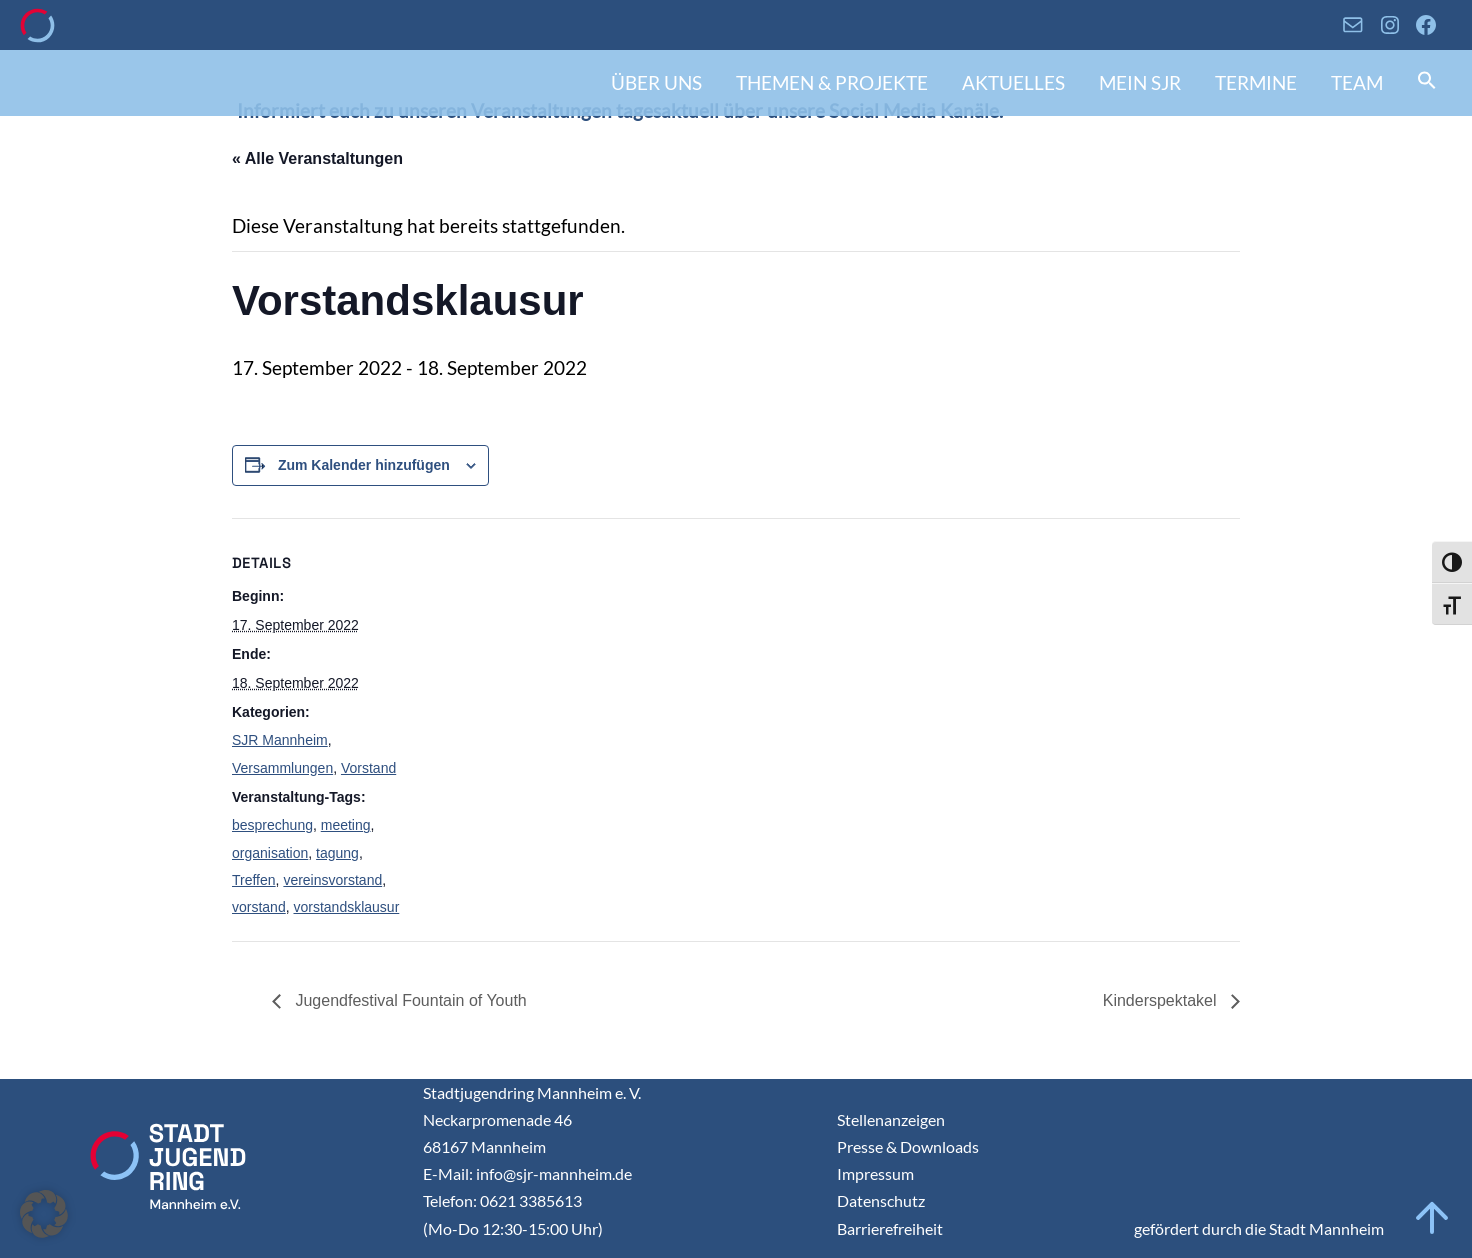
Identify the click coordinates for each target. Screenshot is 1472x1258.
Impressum (875, 1173)
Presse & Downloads (908, 1146)
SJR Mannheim (280, 740)
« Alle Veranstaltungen (317, 158)
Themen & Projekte (832, 82)
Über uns (656, 82)
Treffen (254, 880)
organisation (270, 853)
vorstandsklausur (346, 907)
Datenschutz (881, 1200)
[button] (1427, 82)
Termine (1256, 82)
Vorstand (368, 768)
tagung (337, 853)
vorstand (259, 907)
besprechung (272, 825)
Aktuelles (1013, 82)
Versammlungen (282, 768)
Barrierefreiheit (890, 1228)
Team (1357, 82)
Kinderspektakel (1162, 1000)
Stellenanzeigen (891, 1119)
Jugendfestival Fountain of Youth (409, 1000)
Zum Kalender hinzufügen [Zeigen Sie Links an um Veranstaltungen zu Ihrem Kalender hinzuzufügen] (364, 465)
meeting (346, 825)
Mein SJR (1140, 82)
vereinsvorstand (332, 880)
